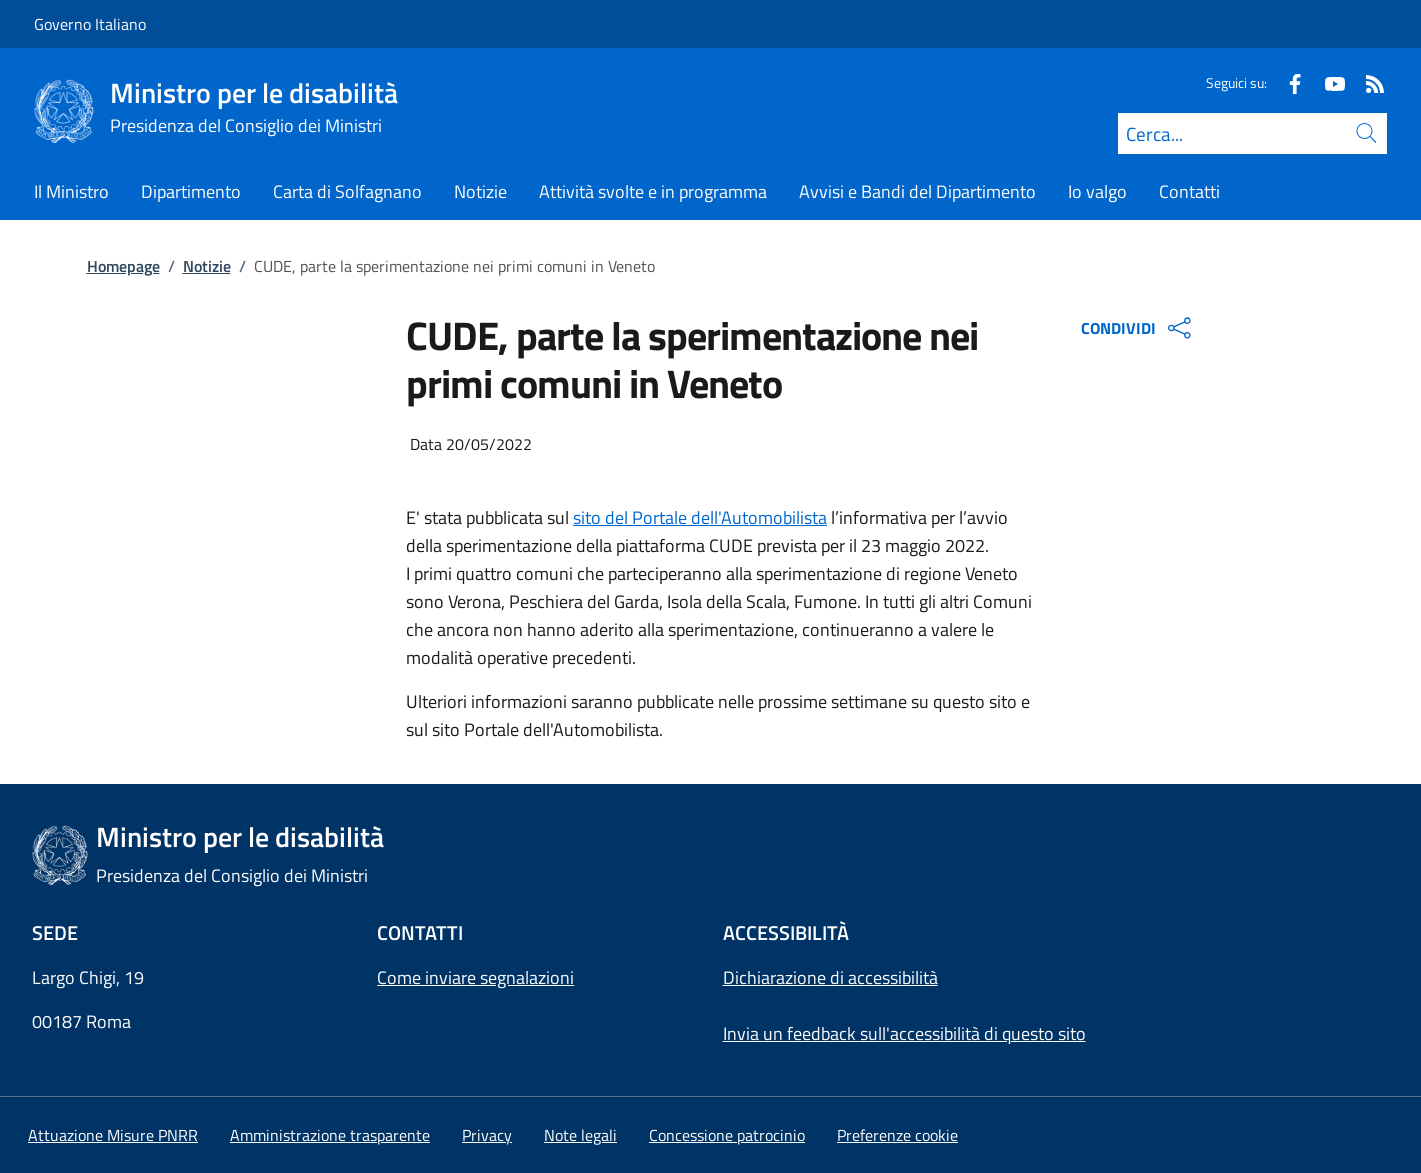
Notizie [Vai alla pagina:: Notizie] (207, 266)
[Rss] (1367, 82)
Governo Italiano (90, 24)
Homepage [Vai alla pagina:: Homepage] (123, 266)
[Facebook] (1287, 82)
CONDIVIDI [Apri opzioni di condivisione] (1138, 328)
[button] (897, 1135)
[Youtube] (1327, 82)
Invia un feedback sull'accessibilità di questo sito (904, 1033)
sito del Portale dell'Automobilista (700, 517)
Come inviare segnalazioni (475, 977)
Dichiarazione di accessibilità (830, 977)
